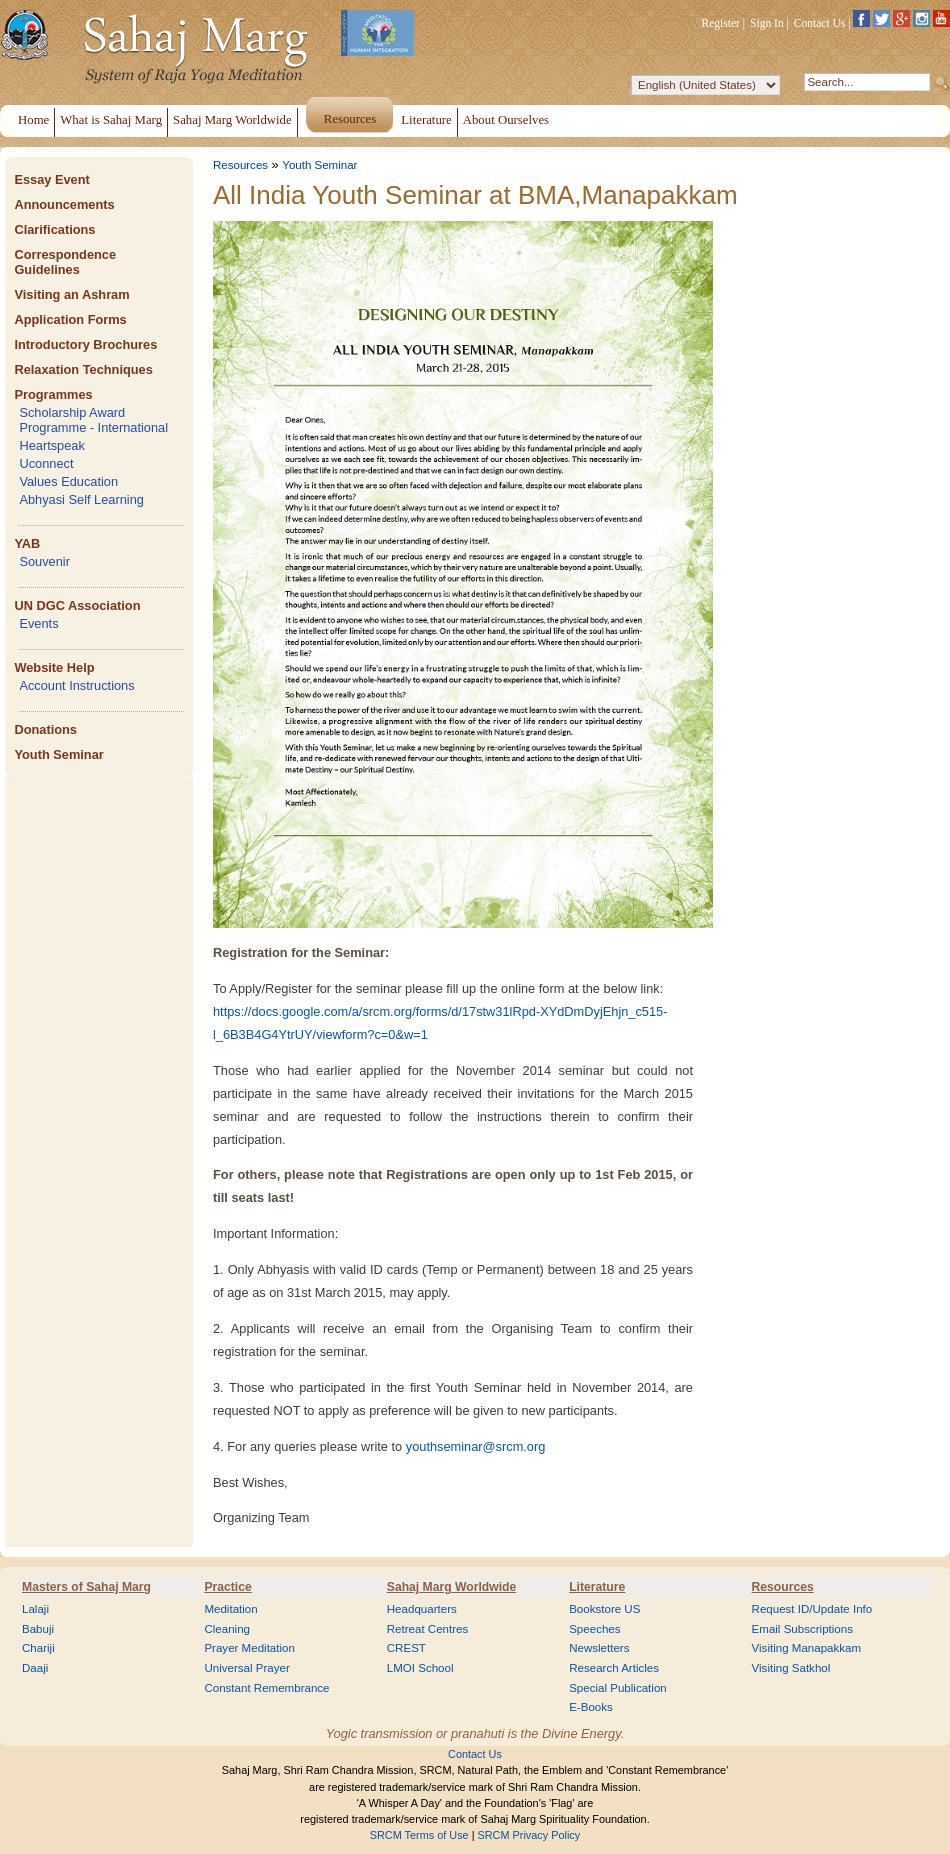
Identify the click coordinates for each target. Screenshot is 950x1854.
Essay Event (51, 179)
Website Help (54, 667)
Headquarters (422, 1609)
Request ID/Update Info (812, 1609)
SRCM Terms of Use (419, 1835)
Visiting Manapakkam (807, 1648)
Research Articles (614, 1668)
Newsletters (599, 1648)
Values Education (68, 481)
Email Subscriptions (802, 1629)
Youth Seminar (58, 754)
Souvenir (44, 561)
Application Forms (70, 319)
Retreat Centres (428, 1629)
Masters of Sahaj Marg (86, 1587)
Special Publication (618, 1688)
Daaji (35, 1668)
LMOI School (420, 1668)
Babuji (38, 1629)
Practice (227, 1587)
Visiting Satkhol (791, 1668)
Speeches (594, 1629)
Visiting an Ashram (71, 294)
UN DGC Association (77, 605)
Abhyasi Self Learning (81, 499)
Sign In (767, 23)
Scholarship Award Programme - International (93, 420)
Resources (240, 165)
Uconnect (46, 463)
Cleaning (227, 1629)
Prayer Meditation (249, 1648)
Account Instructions (76, 685)
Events (38, 623)
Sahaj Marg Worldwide (451, 1587)
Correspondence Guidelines (65, 262)
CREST (406, 1648)
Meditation (230, 1609)
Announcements (64, 204)
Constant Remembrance (266, 1688)
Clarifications (54, 229)
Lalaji (35, 1609)
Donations (45, 729)
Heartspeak (51, 445)
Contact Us (820, 23)
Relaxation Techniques (83, 369)
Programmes (53, 394)
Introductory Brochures (85, 344)
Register (721, 23)
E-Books (591, 1707)
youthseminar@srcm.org (476, 1446)
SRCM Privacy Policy (529, 1835)
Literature (597, 1587)
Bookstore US (604, 1609)
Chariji (38, 1648)
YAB (27, 543)
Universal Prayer (246, 1668)
